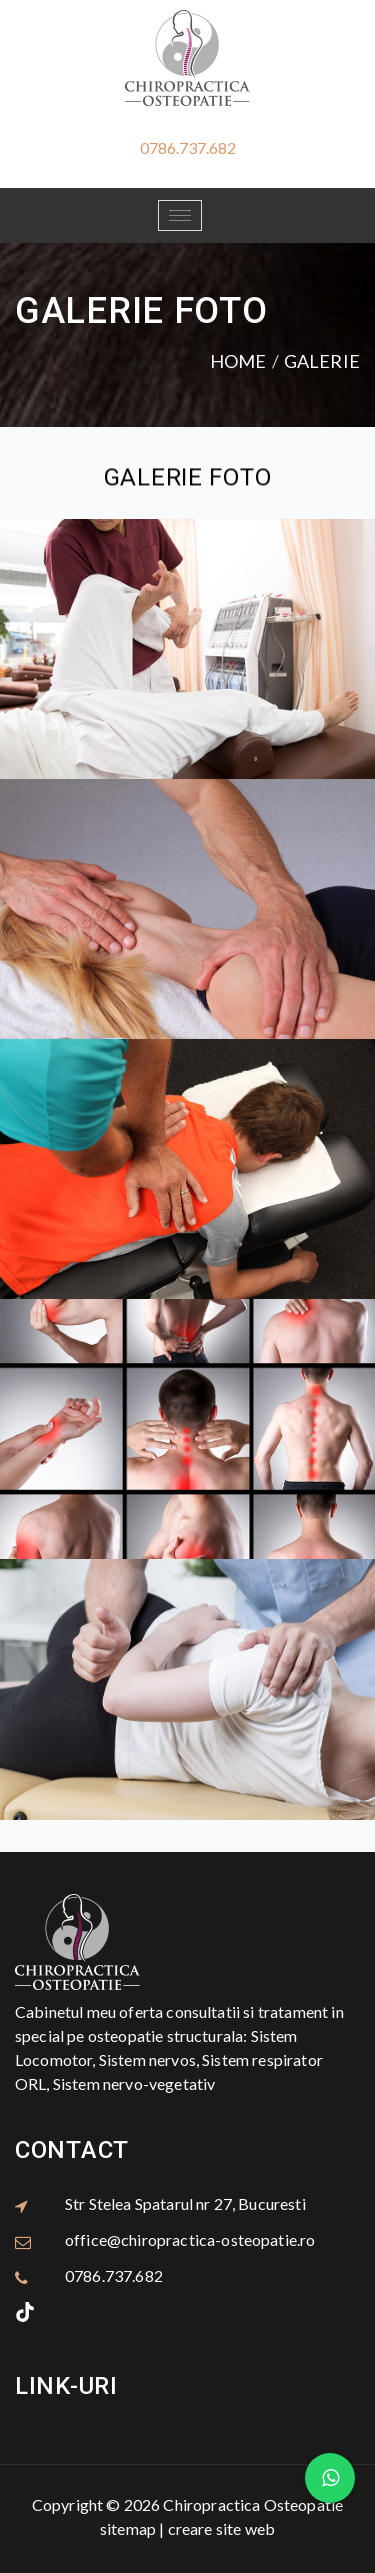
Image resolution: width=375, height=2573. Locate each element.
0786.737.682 (188, 147)
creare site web (221, 2528)
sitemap (128, 2528)
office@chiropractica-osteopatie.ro (190, 2239)
